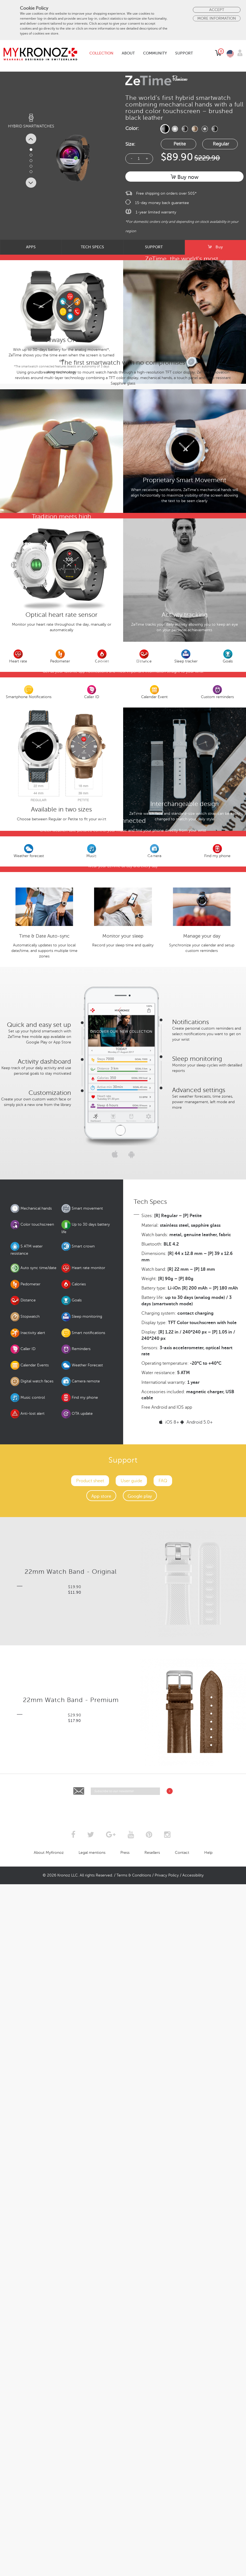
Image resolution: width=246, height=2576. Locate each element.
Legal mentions (92, 2567)
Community (155, 53)
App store (101, 2211)
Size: (130, 144)
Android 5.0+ (196, 2137)
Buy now (184, 177)
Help (208, 2567)
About (128, 53)
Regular (221, 144)
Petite (180, 144)
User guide (131, 2196)
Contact (182, 2567)
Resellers (152, 2567)
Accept (216, 9)
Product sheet (90, 2196)
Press (125, 2567)
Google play (140, 2211)
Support (184, 53)
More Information (216, 18)
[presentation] (123, 2523)
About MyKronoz (49, 2567)
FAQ (163, 2196)
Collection (101, 53)
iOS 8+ (169, 2137)
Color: (132, 128)
